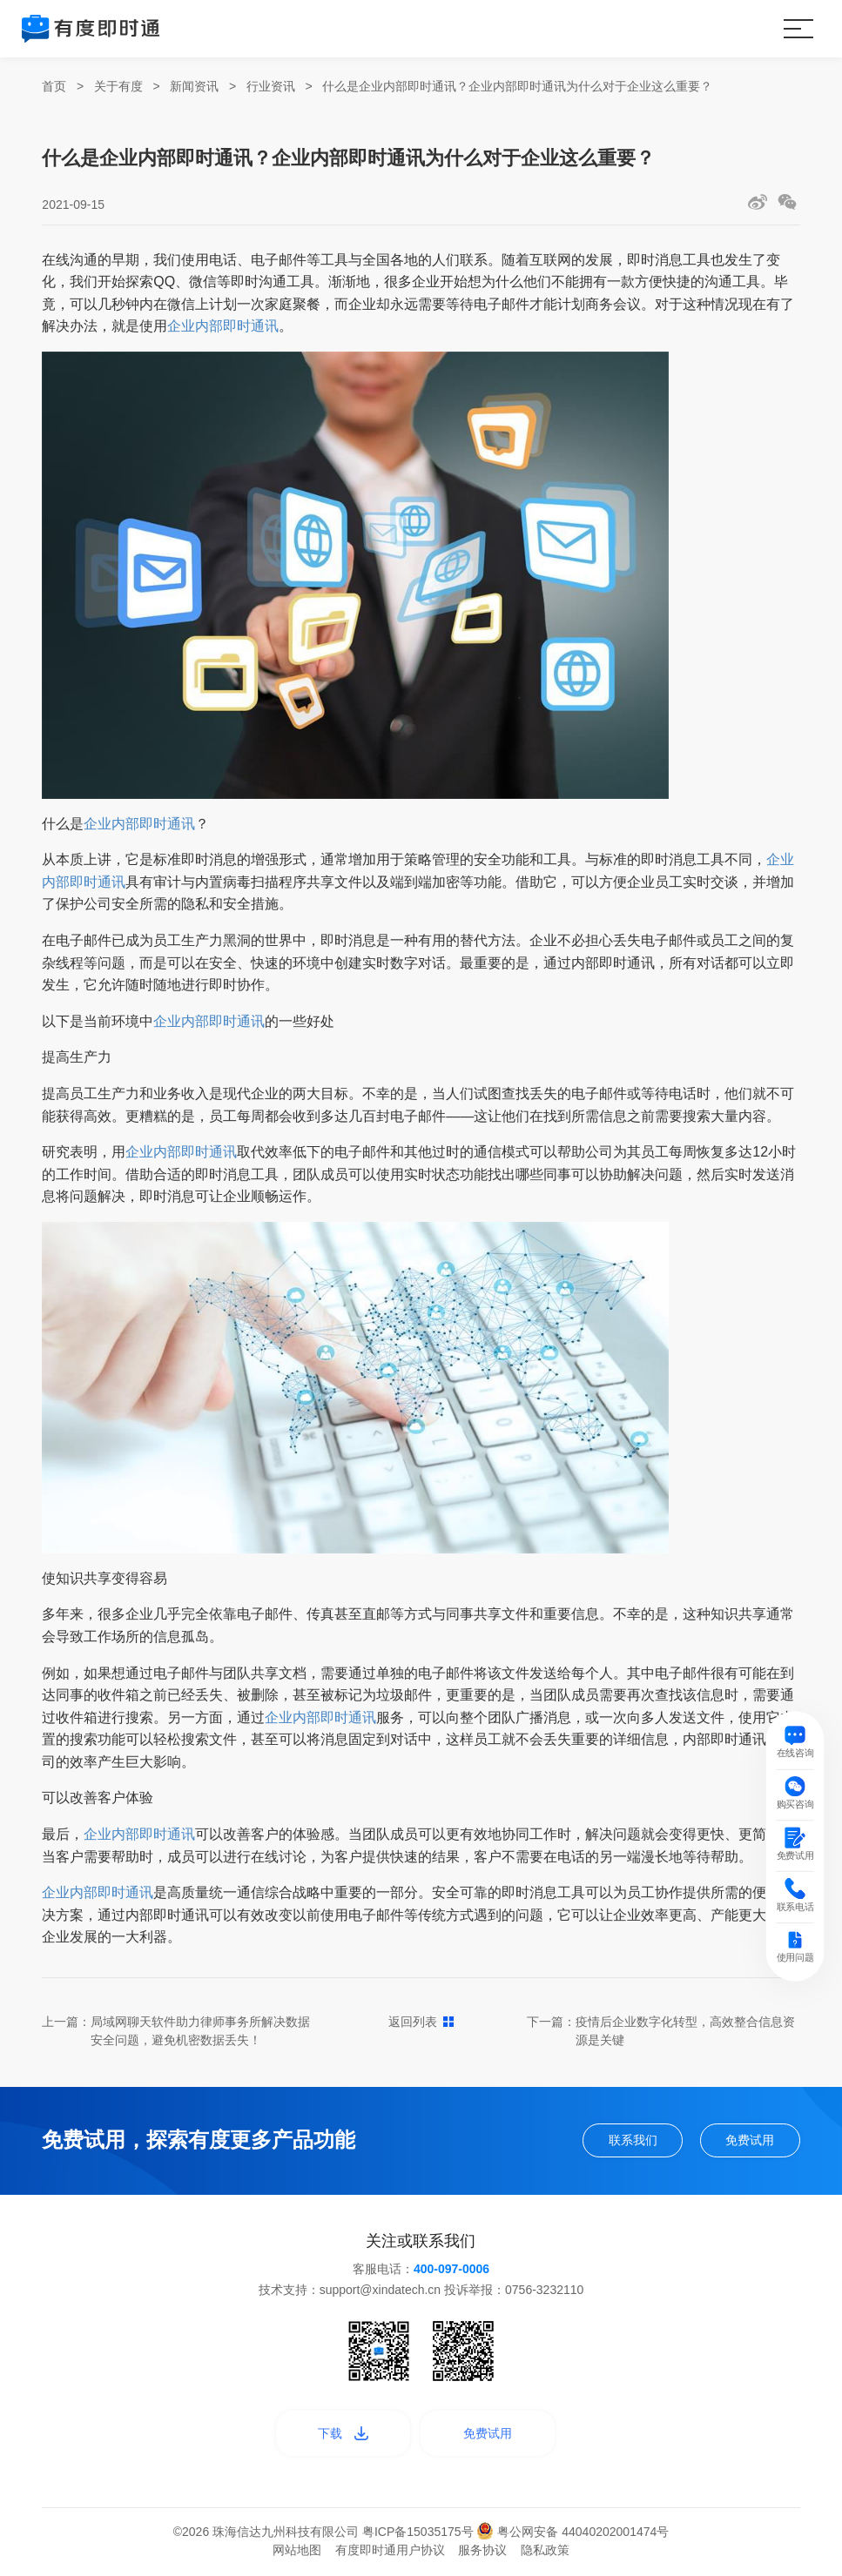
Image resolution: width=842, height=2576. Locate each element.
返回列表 (421, 2022)
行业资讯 (270, 86)
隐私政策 (545, 2552)
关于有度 (118, 86)
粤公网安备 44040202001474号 (572, 2534)
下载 (341, 2435)
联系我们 (627, 2141)
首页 (54, 86)
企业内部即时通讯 (223, 326)
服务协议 (482, 2552)
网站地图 (297, 2552)
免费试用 (748, 2141)
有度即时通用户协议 (390, 2552)
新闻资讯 (194, 86)
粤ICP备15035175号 (419, 2534)
